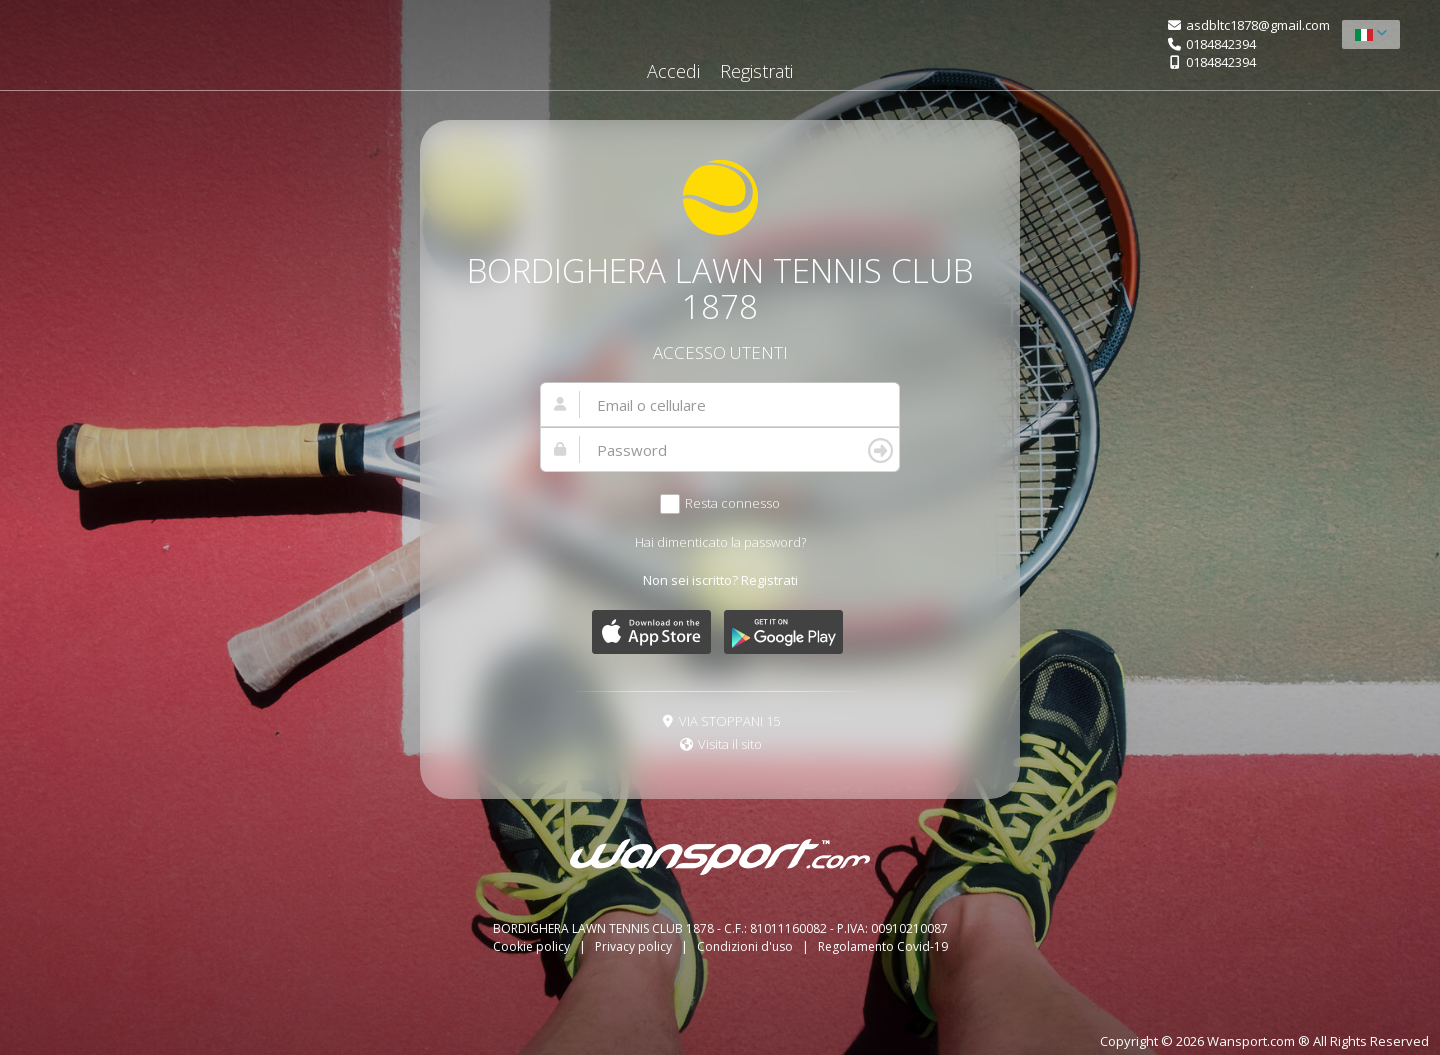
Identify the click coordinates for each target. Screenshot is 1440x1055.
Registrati (756, 71)
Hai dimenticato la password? (720, 542)
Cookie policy (533, 946)
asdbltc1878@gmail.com (1258, 25)
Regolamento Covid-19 (883, 946)
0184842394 (1221, 44)
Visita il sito (730, 744)
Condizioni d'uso (746, 946)
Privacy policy (635, 946)
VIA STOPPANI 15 (729, 721)
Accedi (673, 71)
